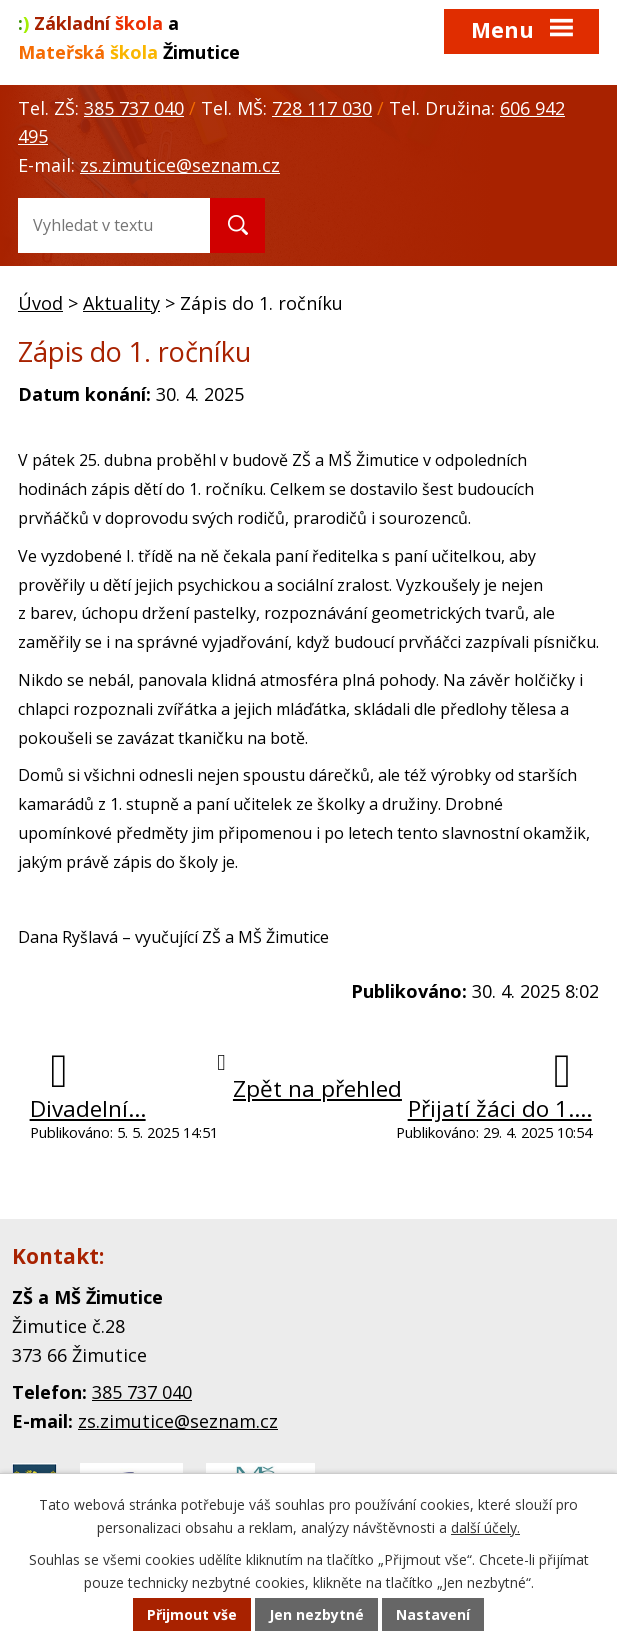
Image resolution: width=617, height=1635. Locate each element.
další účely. (485, 1527)
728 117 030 (322, 108)
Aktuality (121, 303)
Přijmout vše (192, 1614)
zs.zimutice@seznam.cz (180, 165)
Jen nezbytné (316, 1614)
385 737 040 (134, 108)
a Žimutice (129, 37)
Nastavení (433, 1614)
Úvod (40, 303)
